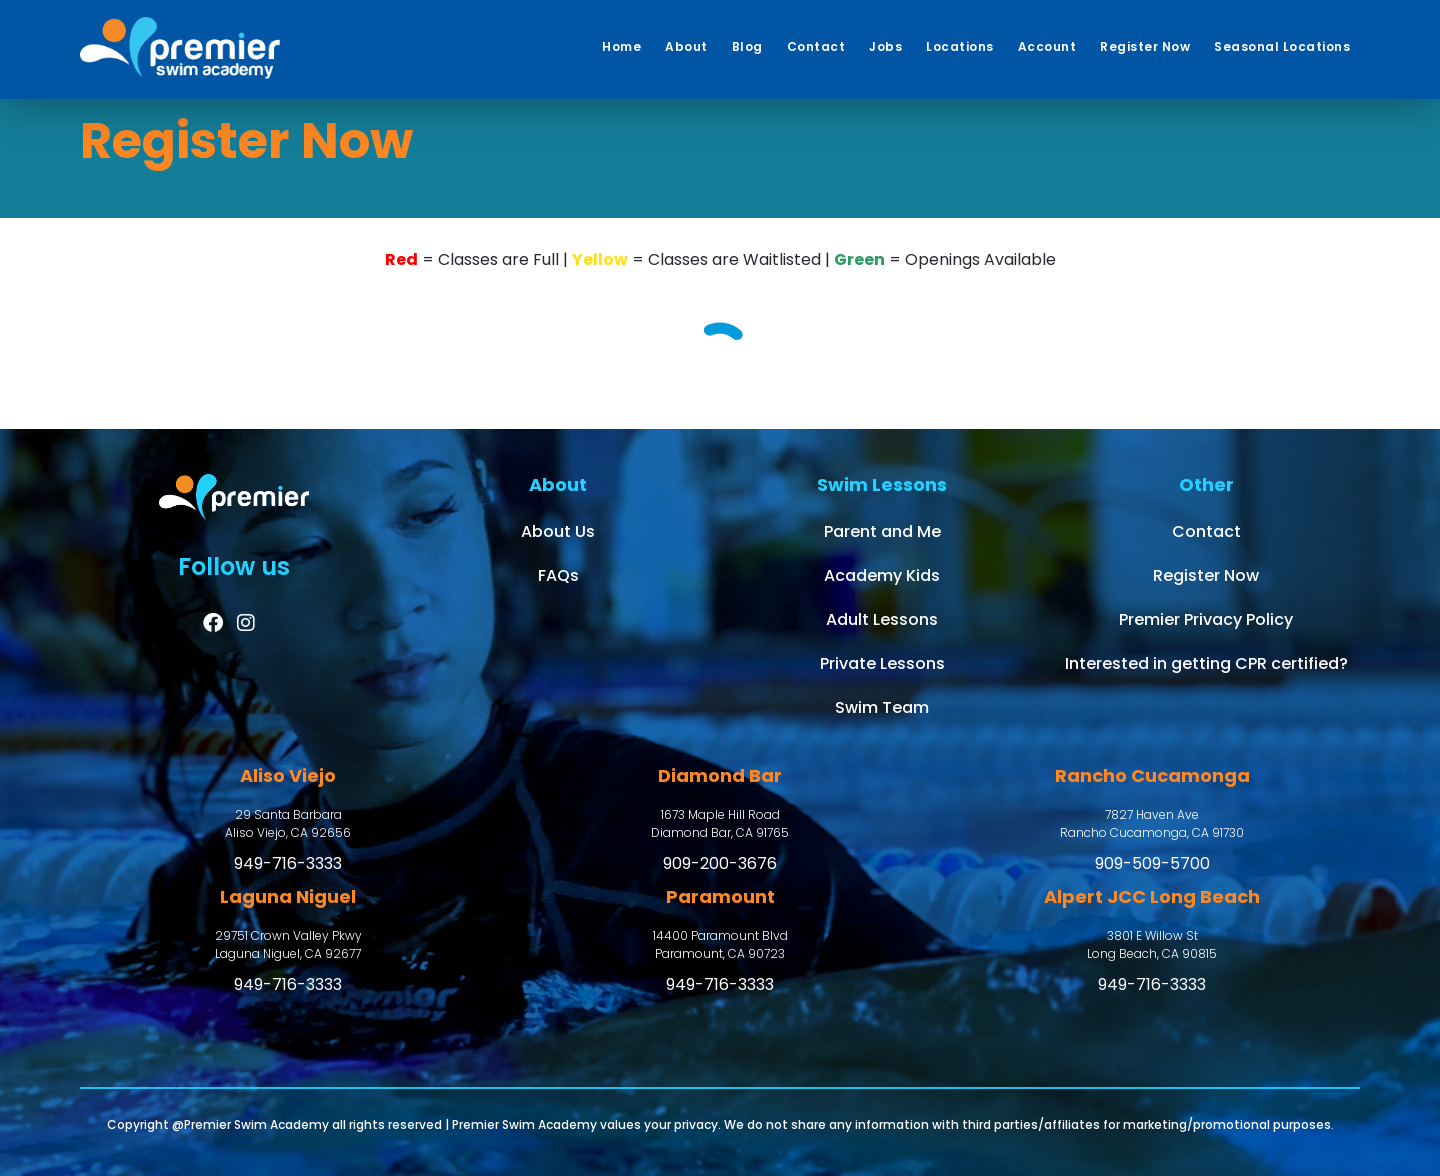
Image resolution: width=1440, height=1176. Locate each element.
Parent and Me (882, 531)
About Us (558, 531)
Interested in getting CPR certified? (1206, 663)
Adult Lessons (882, 619)
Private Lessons (882, 663)
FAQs (558, 575)
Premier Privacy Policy (1206, 619)
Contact (1206, 531)
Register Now (1206, 575)
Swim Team (882, 707)
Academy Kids (882, 575)
